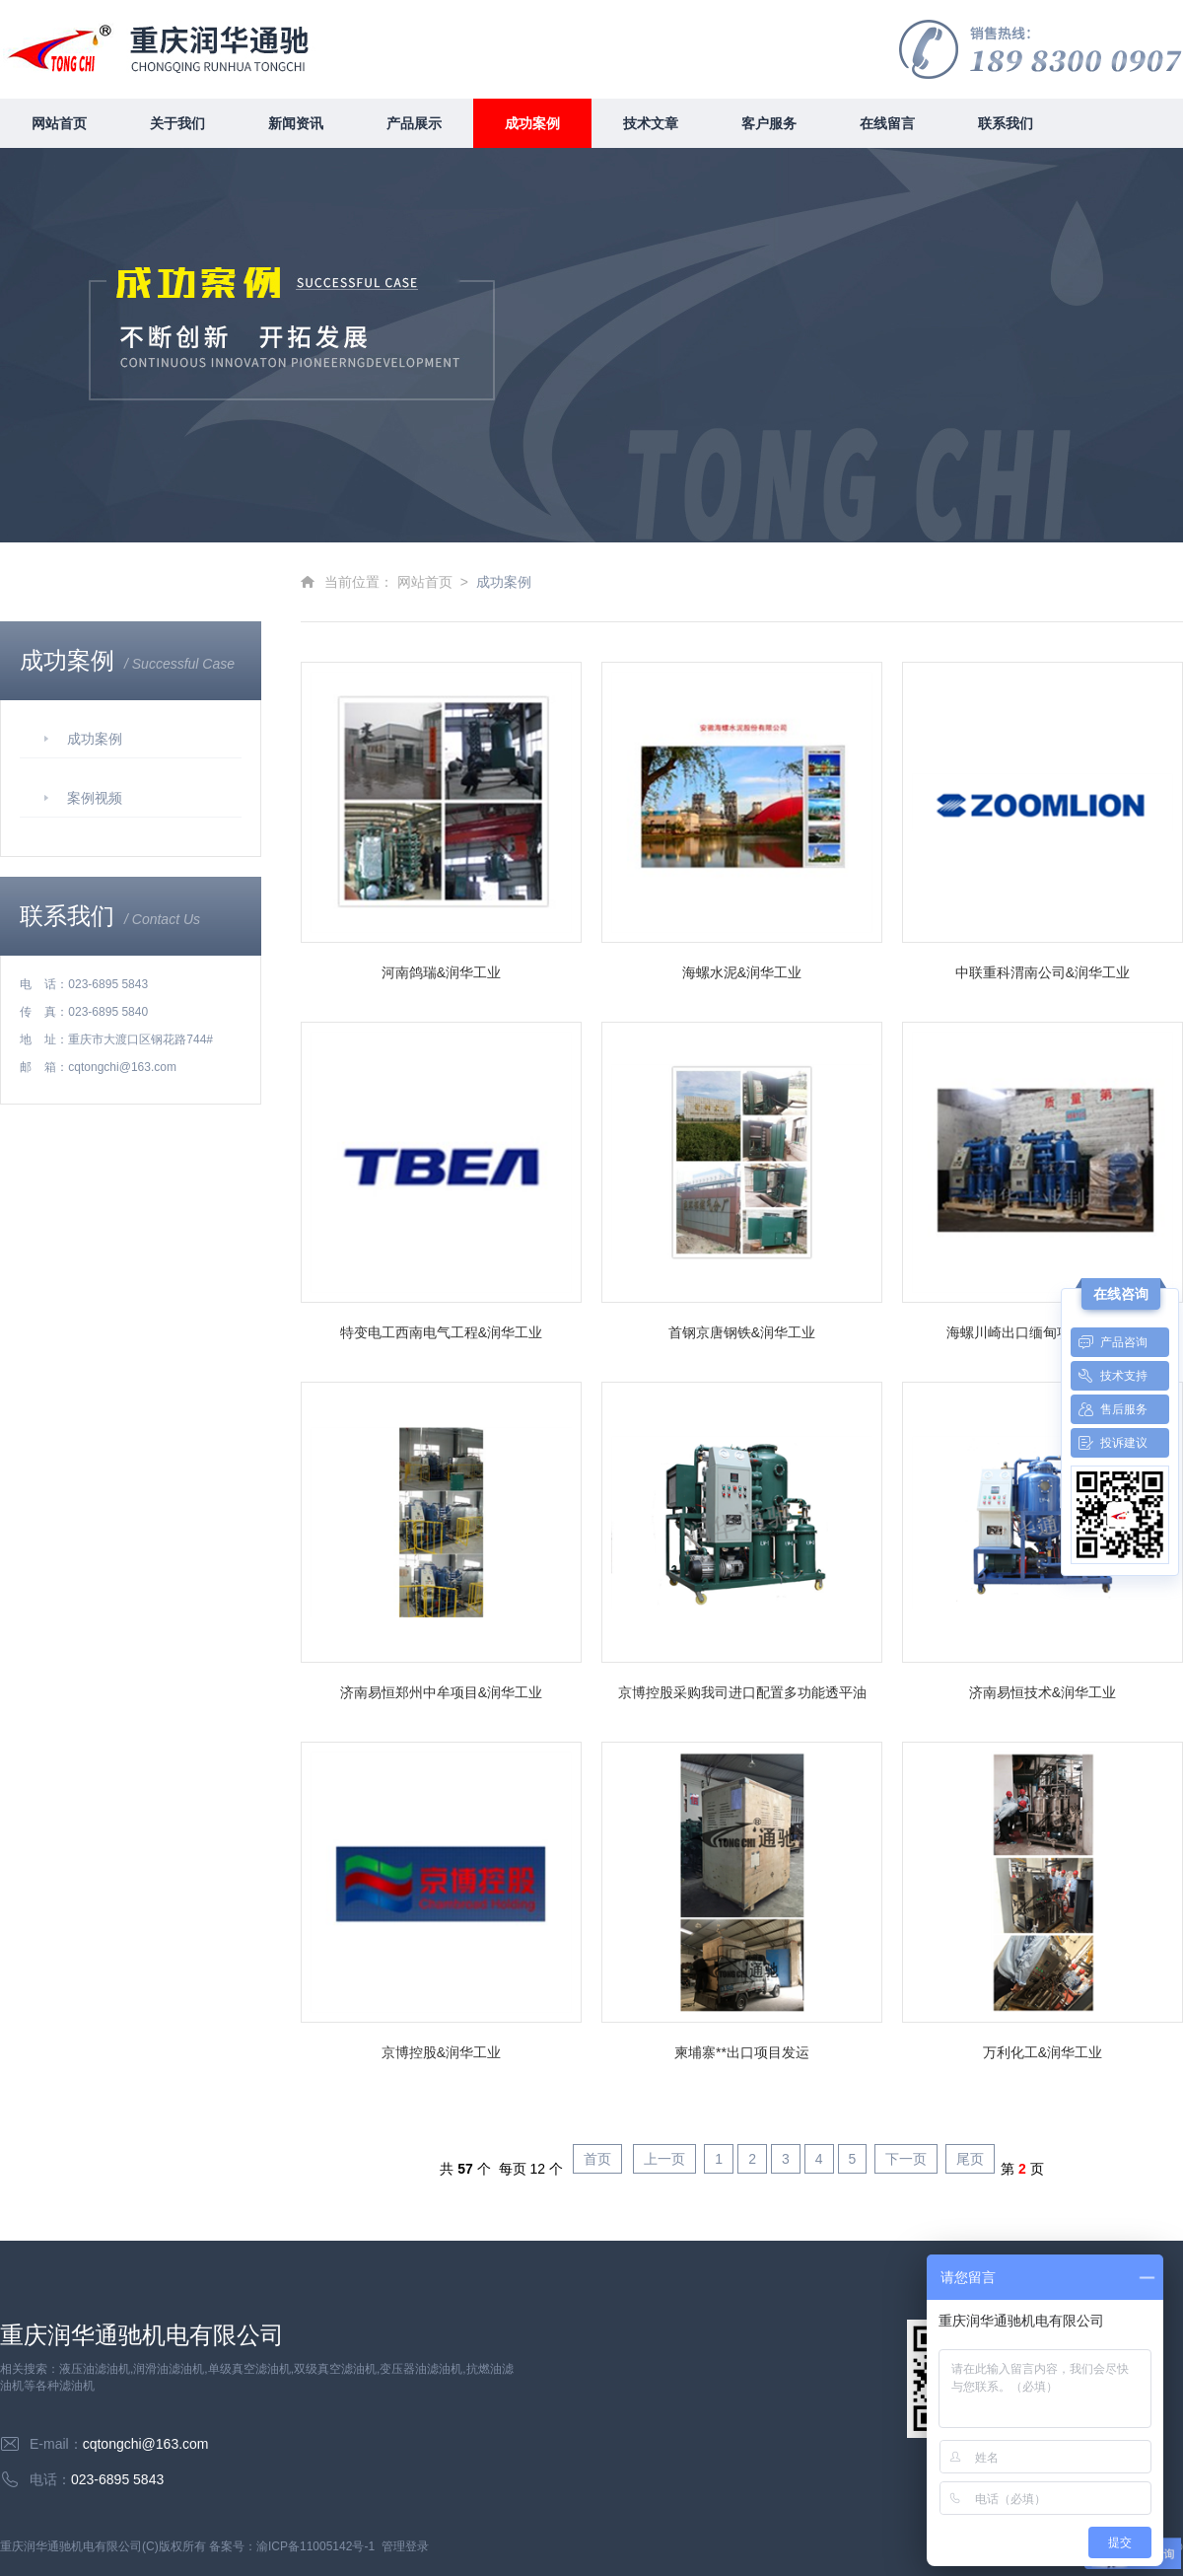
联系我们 (1005, 123)
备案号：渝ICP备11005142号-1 (292, 2546)
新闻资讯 (295, 123)
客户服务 (769, 123)
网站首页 (59, 123)
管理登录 (405, 2546)
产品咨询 (1109, 1342)
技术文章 (650, 123)
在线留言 (887, 123)
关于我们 (177, 123)
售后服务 (1109, 1409)
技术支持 (1109, 1376)
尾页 (970, 2159)
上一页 (664, 2159)
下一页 (906, 2159)
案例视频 (94, 798)
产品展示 (414, 123)
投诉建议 (1109, 1443)
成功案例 (532, 123)
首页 (597, 2159)
